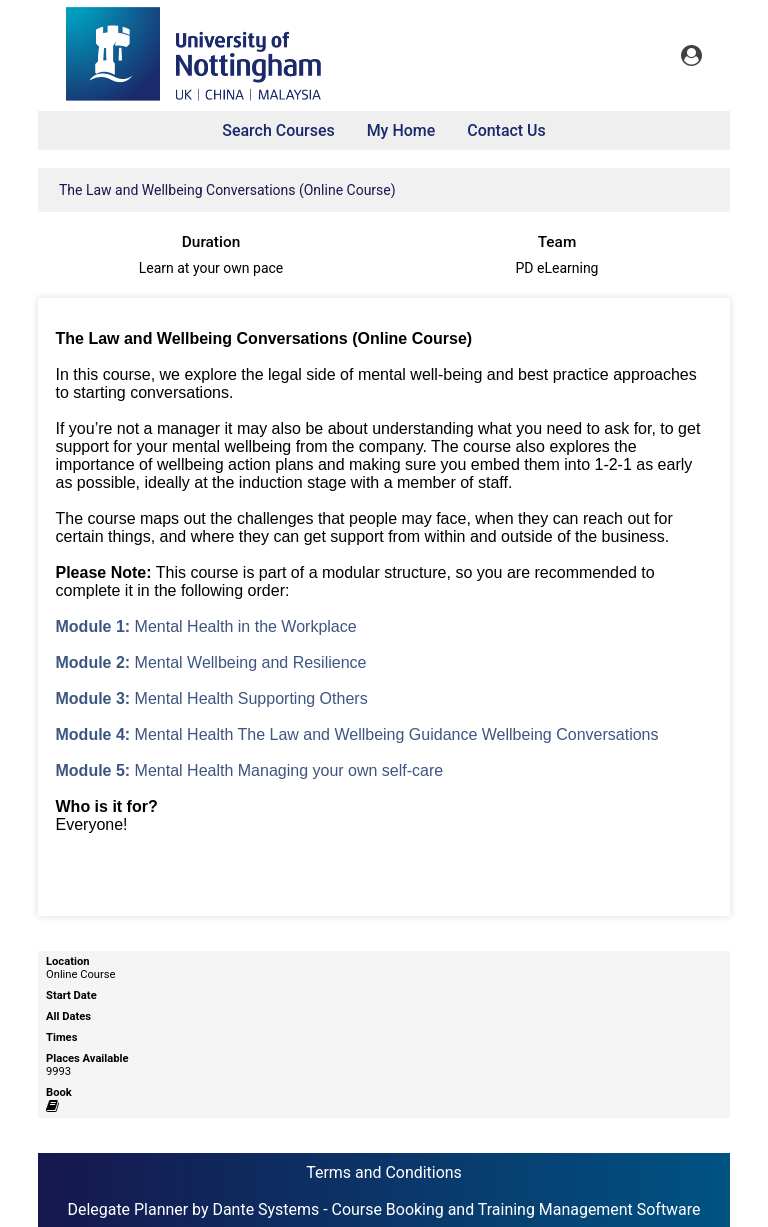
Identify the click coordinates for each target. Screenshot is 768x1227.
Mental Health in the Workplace (206, 626)
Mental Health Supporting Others (212, 698)
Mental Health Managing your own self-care (250, 770)
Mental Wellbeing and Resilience (211, 662)
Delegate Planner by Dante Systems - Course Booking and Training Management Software (383, 1209)
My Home (401, 130)
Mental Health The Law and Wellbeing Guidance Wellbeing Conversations (357, 734)
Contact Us (506, 130)
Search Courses (278, 130)
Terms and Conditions (384, 1172)
